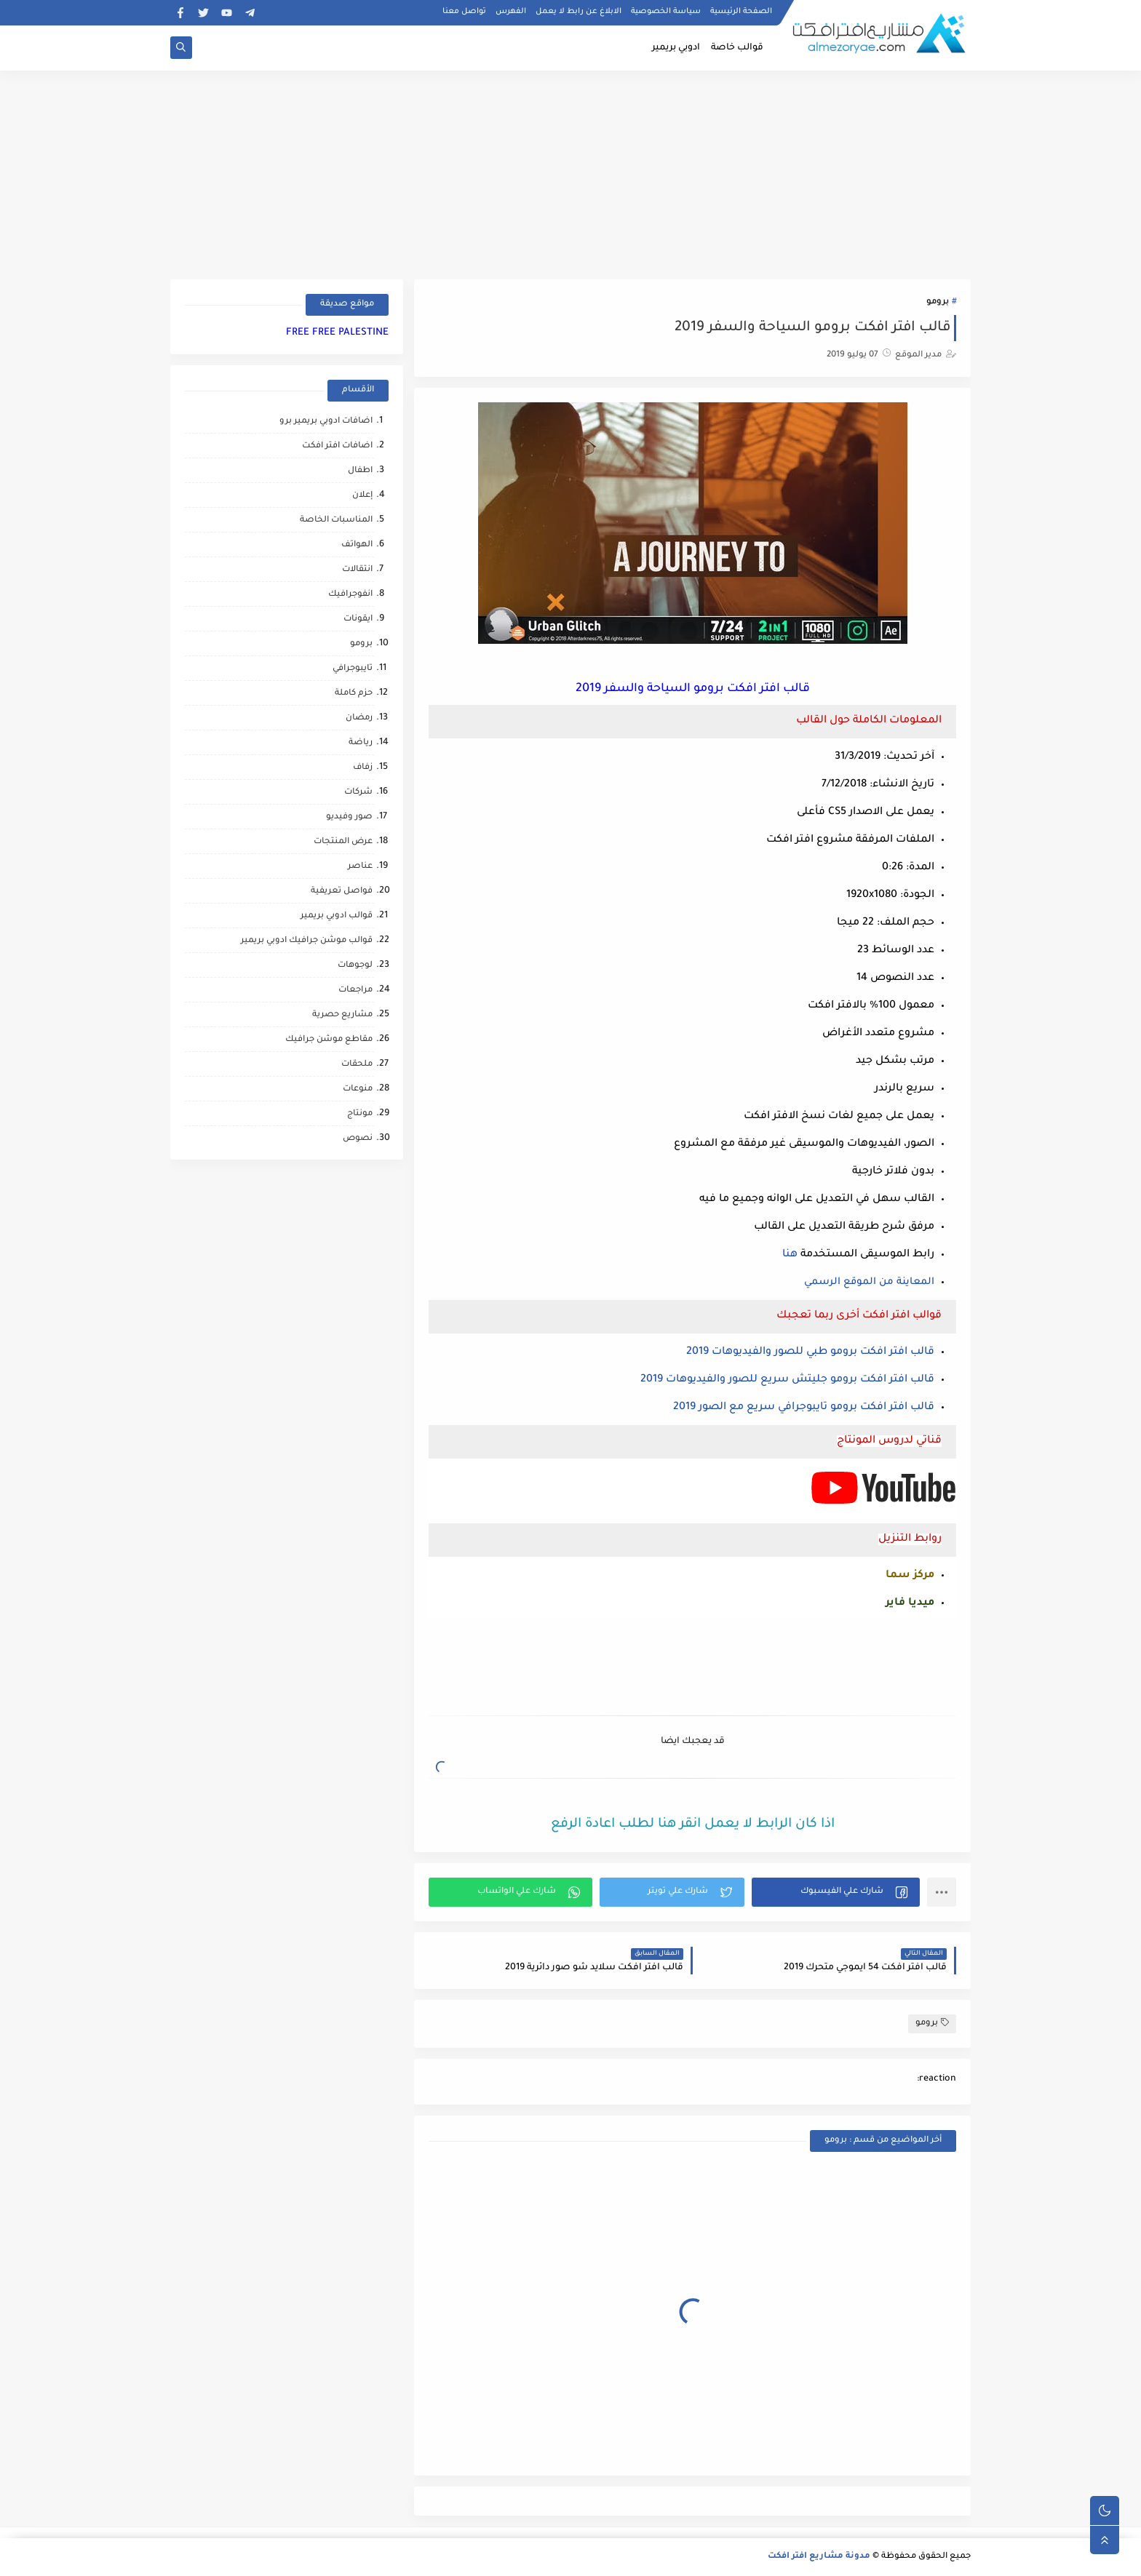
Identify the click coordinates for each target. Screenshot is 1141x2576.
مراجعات (355, 990)
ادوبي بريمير (676, 48)
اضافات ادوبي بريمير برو (326, 421)
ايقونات (358, 619)
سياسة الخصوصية (666, 11)
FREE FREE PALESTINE (337, 332)
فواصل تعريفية (342, 891)
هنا (790, 1255)
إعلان (362, 496)
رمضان (359, 718)
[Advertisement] (570, 172)
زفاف (363, 768)
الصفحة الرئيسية (741, 11)
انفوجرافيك (350, 594)
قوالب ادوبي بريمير (337, 916)
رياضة (361, 743)
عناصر (360, 867)
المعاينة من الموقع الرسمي (869, 1282)
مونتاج (360, 1114)
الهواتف (357, 545)
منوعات (358, 1089)
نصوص (358, 1139)
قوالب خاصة (737, 48)
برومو (937, 302)
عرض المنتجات (343, 842)
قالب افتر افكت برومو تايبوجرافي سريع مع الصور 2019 (803, 1407)
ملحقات (357, 1064)
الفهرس (511, 11)
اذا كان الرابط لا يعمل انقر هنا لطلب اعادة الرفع (693, 1824)
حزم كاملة (354, 693)
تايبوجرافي (353, 669)
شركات (358, 792)
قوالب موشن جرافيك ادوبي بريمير (307, 941)
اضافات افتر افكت (337, 446)
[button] (836, 1892)
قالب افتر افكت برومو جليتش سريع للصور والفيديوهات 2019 (787, 1380)
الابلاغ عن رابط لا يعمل (578, 11)
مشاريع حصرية (342, 1015)
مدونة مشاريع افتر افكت (819, 2556)
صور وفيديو (349, 817)
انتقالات (357, 570)
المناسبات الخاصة (336, 520)
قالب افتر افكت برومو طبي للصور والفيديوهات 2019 (810, 1352)
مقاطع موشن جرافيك (329, 1040)
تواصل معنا (464, 11)
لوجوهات (355, 965)
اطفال (360, 471)
